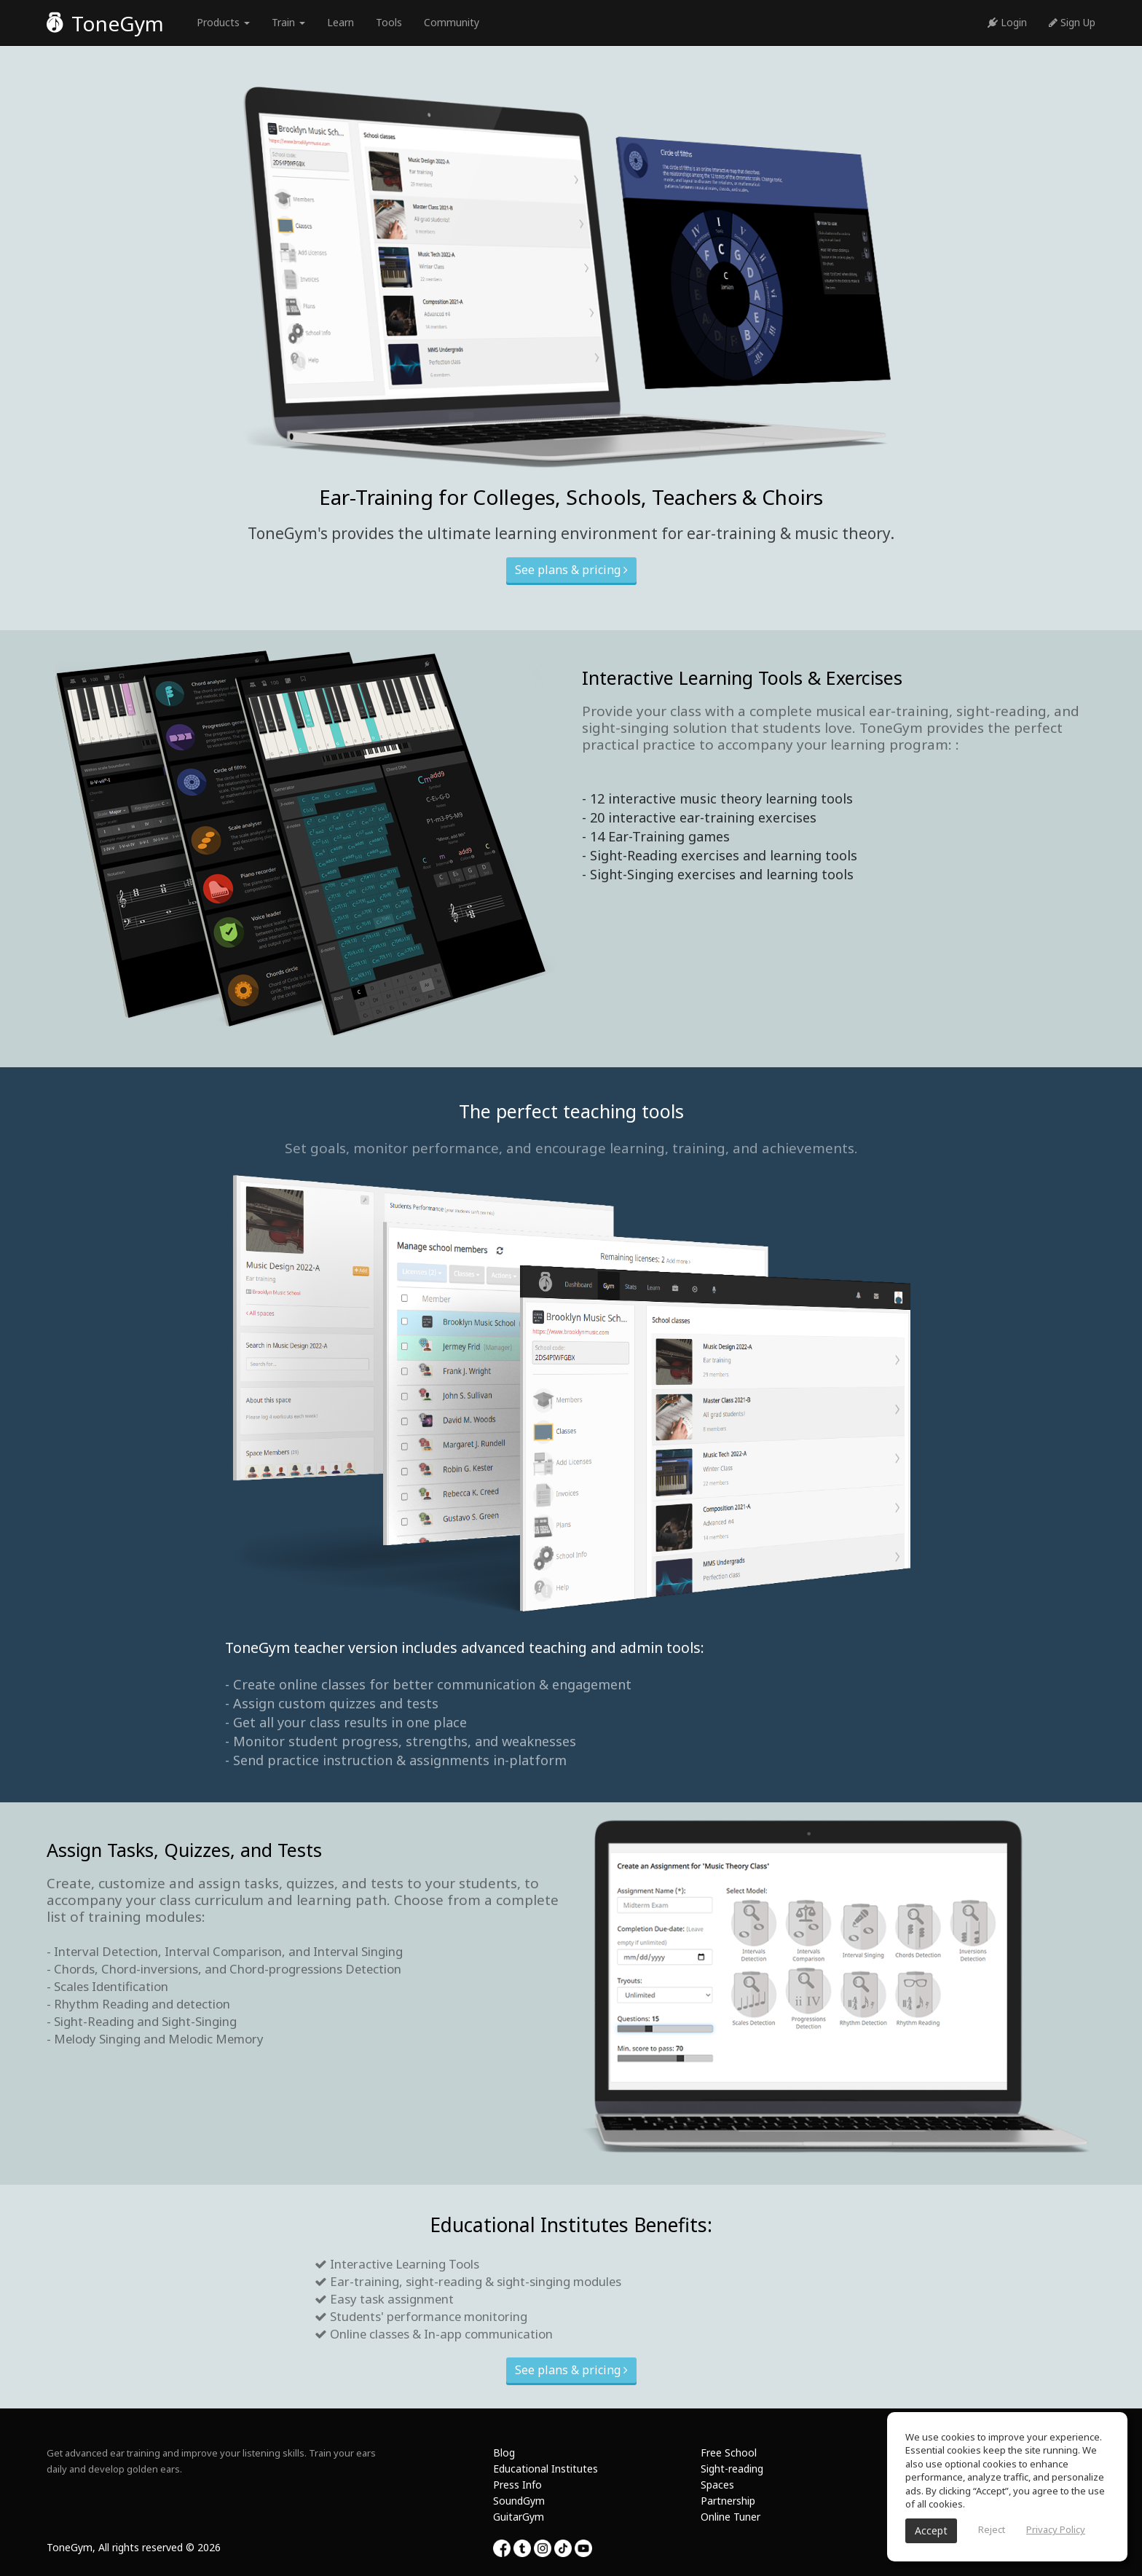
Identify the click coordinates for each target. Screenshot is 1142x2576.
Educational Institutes (545, 2468)
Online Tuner (730, 2517)
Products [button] (223, 22)
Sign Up (1072, 22)
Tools (389, 22)
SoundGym (519, 2501)
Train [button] (288, 22)
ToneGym (105, 23)
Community (451, 22)
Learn (340, 22)
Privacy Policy (1055, 2529)
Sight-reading (732, 2468)
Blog (504, 2452)
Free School (729, 2452)
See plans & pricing (571, 570)
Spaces (717, 2484)
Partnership (728, 2501)
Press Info (517, 2484)
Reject (991, 2529)
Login (1007, 22)
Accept (931, 2530)
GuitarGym (518, 2517)
